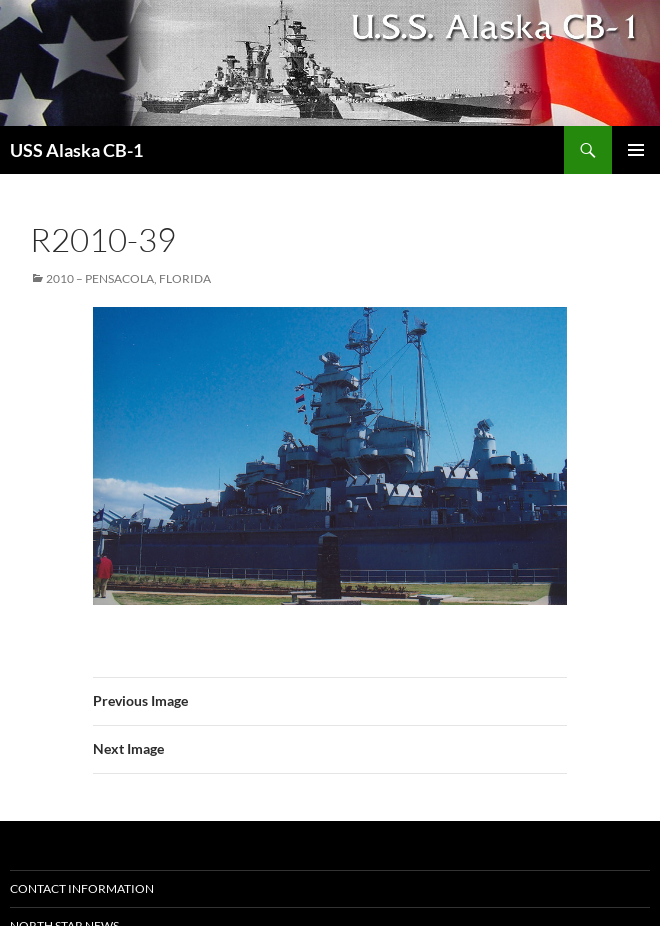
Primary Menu (636, 150)
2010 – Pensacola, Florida (128, 278)
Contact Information (82, 888)
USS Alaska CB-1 (76, 150)
